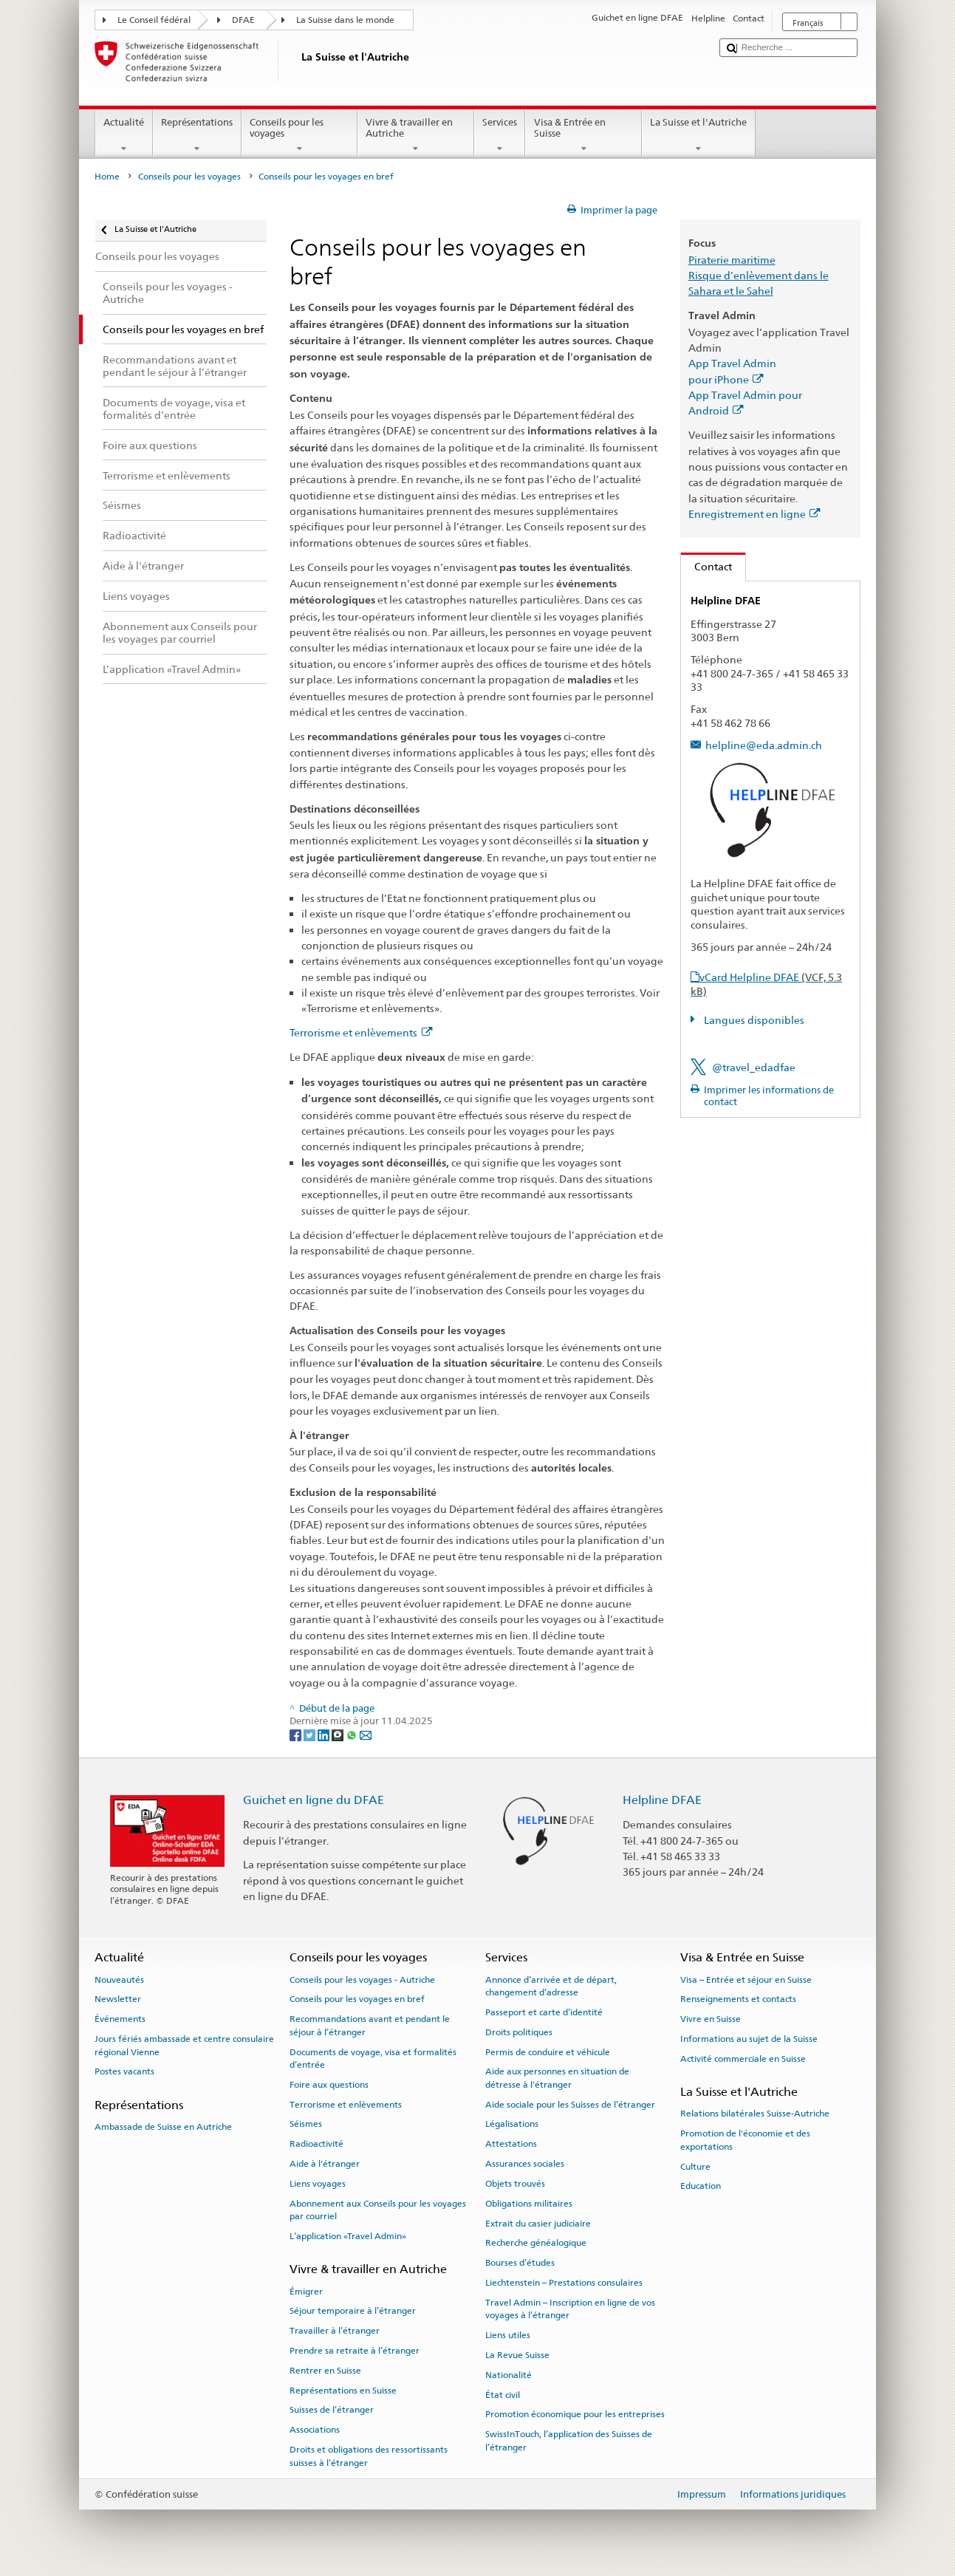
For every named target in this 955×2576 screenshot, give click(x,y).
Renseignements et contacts (738, 1999)
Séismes (306, 2124)
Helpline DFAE (662, 1800)
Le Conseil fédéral (154, 20)
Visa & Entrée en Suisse (583, 135)
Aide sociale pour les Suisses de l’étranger (570, 2104)
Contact (706, 566)
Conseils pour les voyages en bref (357, 1999)
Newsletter (118, 1999)
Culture (695, 2166)
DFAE (243, 20)
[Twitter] (311, 1734)
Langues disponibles (753, 1020)
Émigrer (306, 2291)
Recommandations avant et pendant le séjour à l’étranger (370, 2025)
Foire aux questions (329, 2085)
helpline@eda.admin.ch (763, 745)
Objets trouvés (515, 2184)
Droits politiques (518, 2032)
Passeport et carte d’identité (544, 2012)
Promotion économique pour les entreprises (575, 2414)
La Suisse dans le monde (345, 20)
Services (500, 135)
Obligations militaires (528, 2204)
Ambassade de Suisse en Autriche (163, 2127)
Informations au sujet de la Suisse (749, 2039)
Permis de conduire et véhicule (547, 2051)
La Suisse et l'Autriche (699, 135)
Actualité (124, 135)
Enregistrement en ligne (754, 514)
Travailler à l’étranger (335, 2331)
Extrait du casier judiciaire (538, 2223)
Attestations (511, 2144)
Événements (120, 2019)
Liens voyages (318, 2184)
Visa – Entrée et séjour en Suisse (746, 1979)
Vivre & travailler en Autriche (415, 135)
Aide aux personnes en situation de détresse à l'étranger (557, 2077)
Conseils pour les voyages (299, 135)
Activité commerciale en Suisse (743, 2059)
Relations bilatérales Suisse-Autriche (754, 2113)
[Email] (366, 1734)
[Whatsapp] (353, 1734)
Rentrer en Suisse (325, 2370)
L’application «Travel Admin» (348, 2236)
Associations (315, 2430)
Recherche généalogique (535, 2243)
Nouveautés (119, 1979)
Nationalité (508, 2375)
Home (107, 176)
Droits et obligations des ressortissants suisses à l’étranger (369, 2456)
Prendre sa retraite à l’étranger (355, 2351)
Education (700, 2186)
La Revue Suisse (517, 2355)
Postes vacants (124, 2071)
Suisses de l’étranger (332, 2410)
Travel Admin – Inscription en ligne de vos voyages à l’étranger (570, 2308)
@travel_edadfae (753, 1067)
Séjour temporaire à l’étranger (353, 2311)
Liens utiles (507, 2335)
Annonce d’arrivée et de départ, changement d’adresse (551, 1985)
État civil (502, 2394)
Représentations (197, 135)
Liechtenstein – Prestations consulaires (564, 2283)
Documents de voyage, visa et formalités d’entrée (373, 2057)
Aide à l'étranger (325, 2164)
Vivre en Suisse (710, 2019)
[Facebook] (297, 1734)
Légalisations (511, 2124)
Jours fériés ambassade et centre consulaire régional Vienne (184, 2045)
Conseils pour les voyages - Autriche (362, 1979)
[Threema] (339, 1734)
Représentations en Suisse (343, 2390)
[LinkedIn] (325, 1734)
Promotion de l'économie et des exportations (745, 2139)
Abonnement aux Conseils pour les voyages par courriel (378, 2210)
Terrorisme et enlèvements (361, 1032)
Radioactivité (316, 2144)
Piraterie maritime (732, 259)
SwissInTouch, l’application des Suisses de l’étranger (568, 2440)
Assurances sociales (524, 2164)
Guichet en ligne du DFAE (313, 1800)
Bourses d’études (520, 2263)
